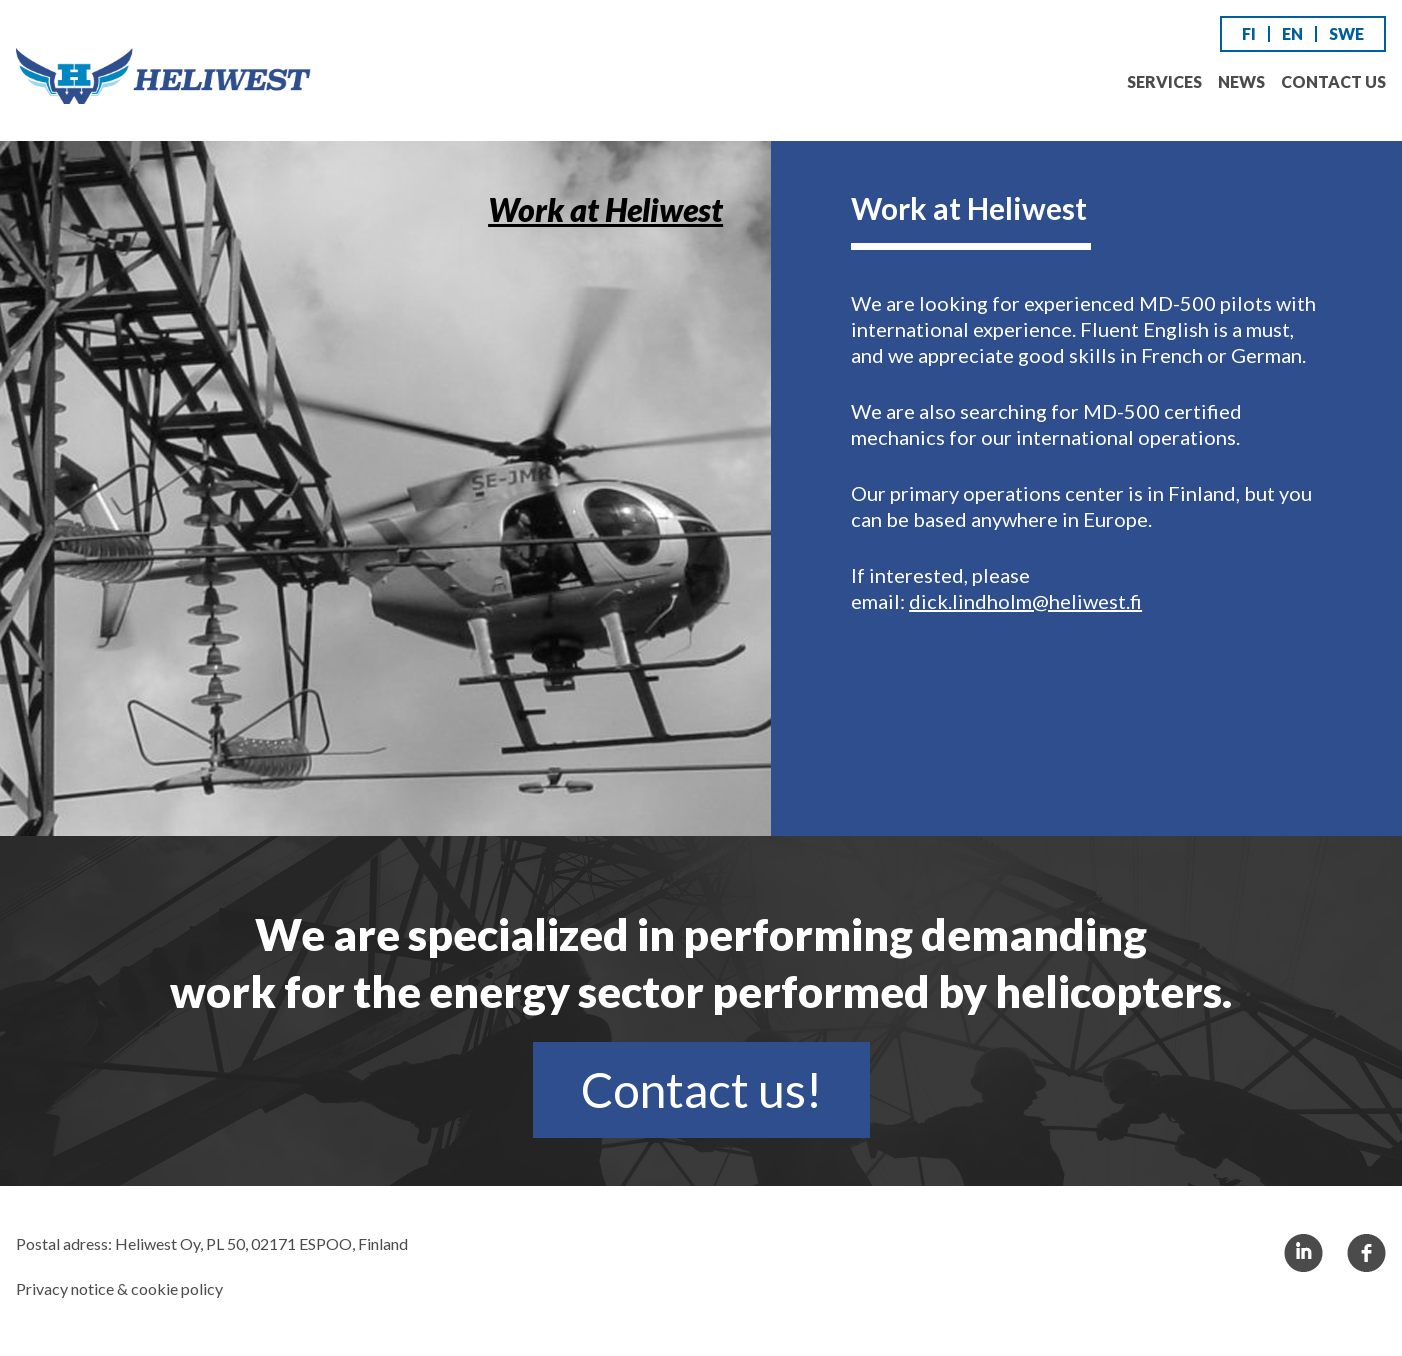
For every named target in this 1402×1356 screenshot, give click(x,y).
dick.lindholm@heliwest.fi (1025, 601)
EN (1292, 33)
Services (1164, 81)
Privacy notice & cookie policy (119, 1288)
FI (1249, 33)
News (1241, 81)
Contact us (1333, 81)
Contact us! (701, 1089)
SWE (1346, 33)
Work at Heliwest (605, 209)
